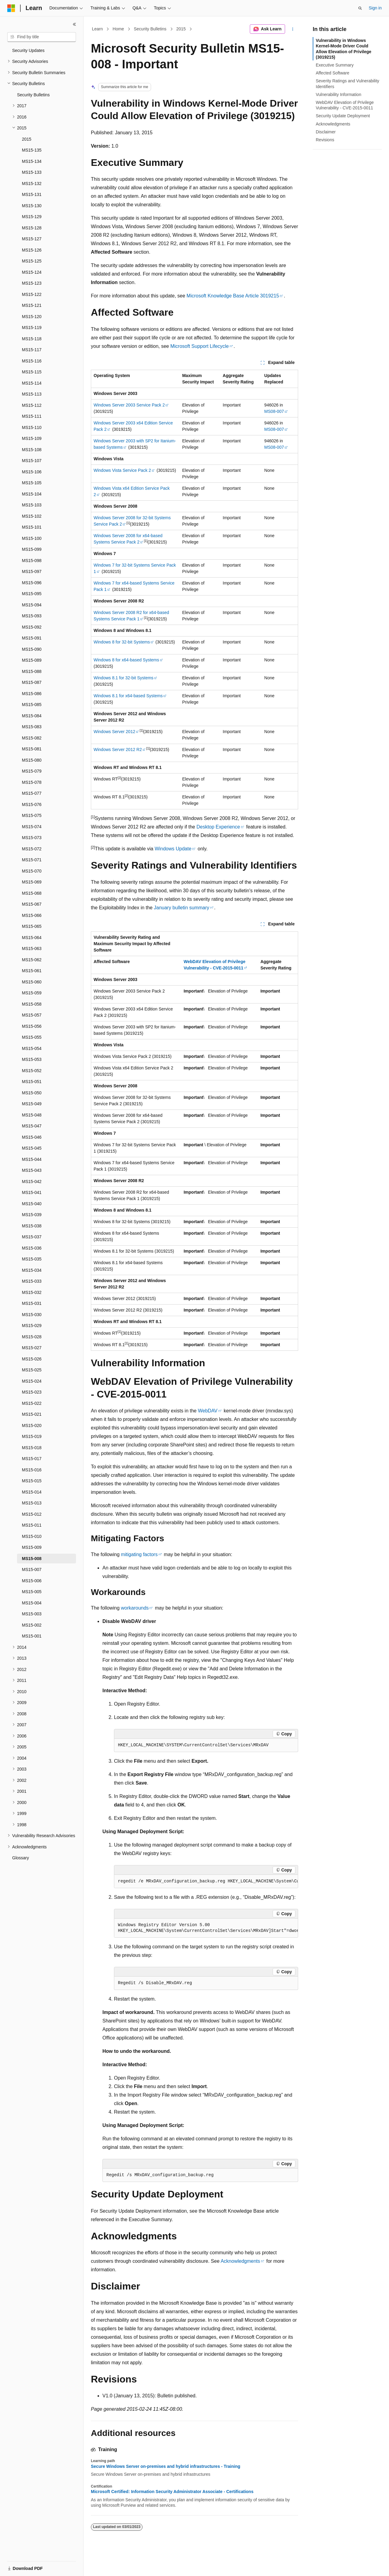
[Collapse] (74, 24)
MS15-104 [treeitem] (32, 494)
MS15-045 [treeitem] (32, 1148)
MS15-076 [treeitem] (32, 804)
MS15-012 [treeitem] (32, 1514)
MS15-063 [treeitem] (32, 948)
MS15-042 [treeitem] (32, 1181)
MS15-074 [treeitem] (32, 826)
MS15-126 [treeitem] (32, 250)
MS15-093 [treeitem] (32, 615)
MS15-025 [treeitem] (32, 1369)
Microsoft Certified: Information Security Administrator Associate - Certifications (172, 2491)
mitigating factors (139, 1554)
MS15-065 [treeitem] (32, 926)
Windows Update (173, 848)
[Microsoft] (11, 8)
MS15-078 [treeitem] (32, 782)
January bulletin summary (181, 907)
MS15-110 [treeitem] (32, 427)
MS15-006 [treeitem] (32, 1580)
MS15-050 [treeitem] (32, 1092)
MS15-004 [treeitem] (32, 1602)
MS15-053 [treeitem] (32, 1059)
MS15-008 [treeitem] (32, 1558)
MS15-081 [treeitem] (32, 748)
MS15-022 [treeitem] (32, 1403)
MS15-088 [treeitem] (32, 671)
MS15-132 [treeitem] (32, 183)
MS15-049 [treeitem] (32, 1103)
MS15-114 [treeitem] (32, 383)
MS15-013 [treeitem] (32, 1503)
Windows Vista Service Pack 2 (122, 470)
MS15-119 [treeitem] (32, 327)
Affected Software (332, 72)
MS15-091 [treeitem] (32, 638)
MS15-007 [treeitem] (32, 1569)
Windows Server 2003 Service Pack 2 (129, 405)
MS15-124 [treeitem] (32, 272)
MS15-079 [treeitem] (32, 771)
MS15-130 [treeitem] (32, 205)
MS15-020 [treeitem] (32, 1425)
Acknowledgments (240, 2261)
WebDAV (207, 1410)
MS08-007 (274, 411)
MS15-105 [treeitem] (32, 482)
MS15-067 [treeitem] (32, 904)
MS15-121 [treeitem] (32, 305)
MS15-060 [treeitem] (32, 981)
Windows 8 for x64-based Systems (126, 659)
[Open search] (360, 8)
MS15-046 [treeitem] (32, 1137)
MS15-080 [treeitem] (32, 760)
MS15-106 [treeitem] (32, 471)
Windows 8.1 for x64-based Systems (128, 695)
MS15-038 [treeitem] (32, 1225)
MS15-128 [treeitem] (32, 227)
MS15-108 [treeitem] (32, 449)
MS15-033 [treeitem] (32, 1281)
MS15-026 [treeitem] (32, 1359)
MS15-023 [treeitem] (32, 1392)
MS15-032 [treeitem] (32, 1292)
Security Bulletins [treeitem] (33, 94)
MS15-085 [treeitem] (32, 704)
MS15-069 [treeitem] (32, 882)
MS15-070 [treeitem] (32, 871)
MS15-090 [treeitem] (32, 649)
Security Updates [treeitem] (28, 50)
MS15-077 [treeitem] (32, 793)
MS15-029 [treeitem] (32, 1325)
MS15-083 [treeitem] (32, 726)
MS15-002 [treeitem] (32, 1625)
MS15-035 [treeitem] (32, 1259)
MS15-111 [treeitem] (32, 416)
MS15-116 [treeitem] (32, 360)
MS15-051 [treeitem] (32, 1081)
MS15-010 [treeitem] (32, 1536)
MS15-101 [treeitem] (32, 527)
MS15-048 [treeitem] (32, 1115)
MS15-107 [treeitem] (32, 460)
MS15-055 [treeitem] (32, 1037)
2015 (181, 28)
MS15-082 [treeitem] (32, 738)
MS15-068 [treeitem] (32, 893)
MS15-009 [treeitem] (32, 1547)
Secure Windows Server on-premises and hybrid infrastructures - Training (165, 2466)
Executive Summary (334, 65)
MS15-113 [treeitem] (32, 394)
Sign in (375, 7)
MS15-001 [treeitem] (32, 1636)
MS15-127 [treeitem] (32, 238)
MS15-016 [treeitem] (32, 1469)
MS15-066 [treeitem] (32, 915)
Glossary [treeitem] (20, 1857)
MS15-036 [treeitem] (32, 1248)
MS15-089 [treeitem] (32, 660)
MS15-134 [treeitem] (32, 161)
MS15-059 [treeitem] (32, 992)
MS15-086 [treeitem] (32, 693)
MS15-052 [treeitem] (32, 1070)
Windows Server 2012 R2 (118, 749)
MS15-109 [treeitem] (32, 438)
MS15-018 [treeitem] (32, 1447)
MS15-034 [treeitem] (32, 1270)
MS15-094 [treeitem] (32, 604)
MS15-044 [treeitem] (32, 1159)
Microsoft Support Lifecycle (199, 346)
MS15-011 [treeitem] (32, 1525)
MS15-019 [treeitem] (32, 1436)
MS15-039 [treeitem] (32, 1214)
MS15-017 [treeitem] (32, 1458)
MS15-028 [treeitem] (32, 1336)
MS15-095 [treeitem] (32, 593)
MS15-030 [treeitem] (32, 1314)
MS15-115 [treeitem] (32, 371)
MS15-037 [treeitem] (32, 1236)
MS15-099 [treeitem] (32, 549)
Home (118, 28)
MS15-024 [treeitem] (32, 1381)
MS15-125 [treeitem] (32, 261)
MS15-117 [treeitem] (32, 349)
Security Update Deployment (343, 115)
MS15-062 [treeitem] (32, 959)
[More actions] (292, 29)
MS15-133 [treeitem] (32, 172)
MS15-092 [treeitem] (32, 627)
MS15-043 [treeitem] (32, 1170)
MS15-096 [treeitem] (32, 582)
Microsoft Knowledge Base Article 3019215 (233, 295)
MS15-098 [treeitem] (32, 560)
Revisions (325, 139)
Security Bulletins (150, 28)
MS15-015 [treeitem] (32, 1480)
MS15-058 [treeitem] (32, 1004)
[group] (206, 1881)
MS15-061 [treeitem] (32, 970)
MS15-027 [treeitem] (32, 1347)
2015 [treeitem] (26, 139)
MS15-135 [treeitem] (32, 150)
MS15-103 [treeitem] (32, 505)
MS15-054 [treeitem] (32, 1048)
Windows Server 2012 (114, 731)
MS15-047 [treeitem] (32, 1125)
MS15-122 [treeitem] (32, 294)
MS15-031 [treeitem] (32, 1303)
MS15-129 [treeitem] (32, 216)
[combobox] (41, 37)
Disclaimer (326, 131)
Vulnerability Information (338, 94)
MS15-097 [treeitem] (32, 571)
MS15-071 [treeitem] (32, 859)
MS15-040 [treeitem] (32, 1203)
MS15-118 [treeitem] (32, 338)
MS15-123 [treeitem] (32, 283)
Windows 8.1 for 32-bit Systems (123, 677)
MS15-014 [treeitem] (32, 1492)
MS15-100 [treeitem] (32, 538)
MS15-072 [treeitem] (32, 848)
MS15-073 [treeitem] (32, 837)
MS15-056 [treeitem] (32, 1026)
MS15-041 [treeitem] (32, 1192)
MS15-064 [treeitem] (32, 937)
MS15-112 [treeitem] (32, 405)
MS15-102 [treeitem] (32, 516)
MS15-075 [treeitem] (32, 815)
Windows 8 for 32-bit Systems (122, 642)
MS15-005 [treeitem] (32, 1591)
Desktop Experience (218, 826)
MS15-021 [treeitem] (32, 1414)
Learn (97, 28)
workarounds (135, 1607)
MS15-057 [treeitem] (32, 1015)
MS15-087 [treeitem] (32, 682)
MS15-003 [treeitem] (32, 1613)
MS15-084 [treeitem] (32, 715)
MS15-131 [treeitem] (32, 194)
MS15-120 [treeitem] (32, 316)
